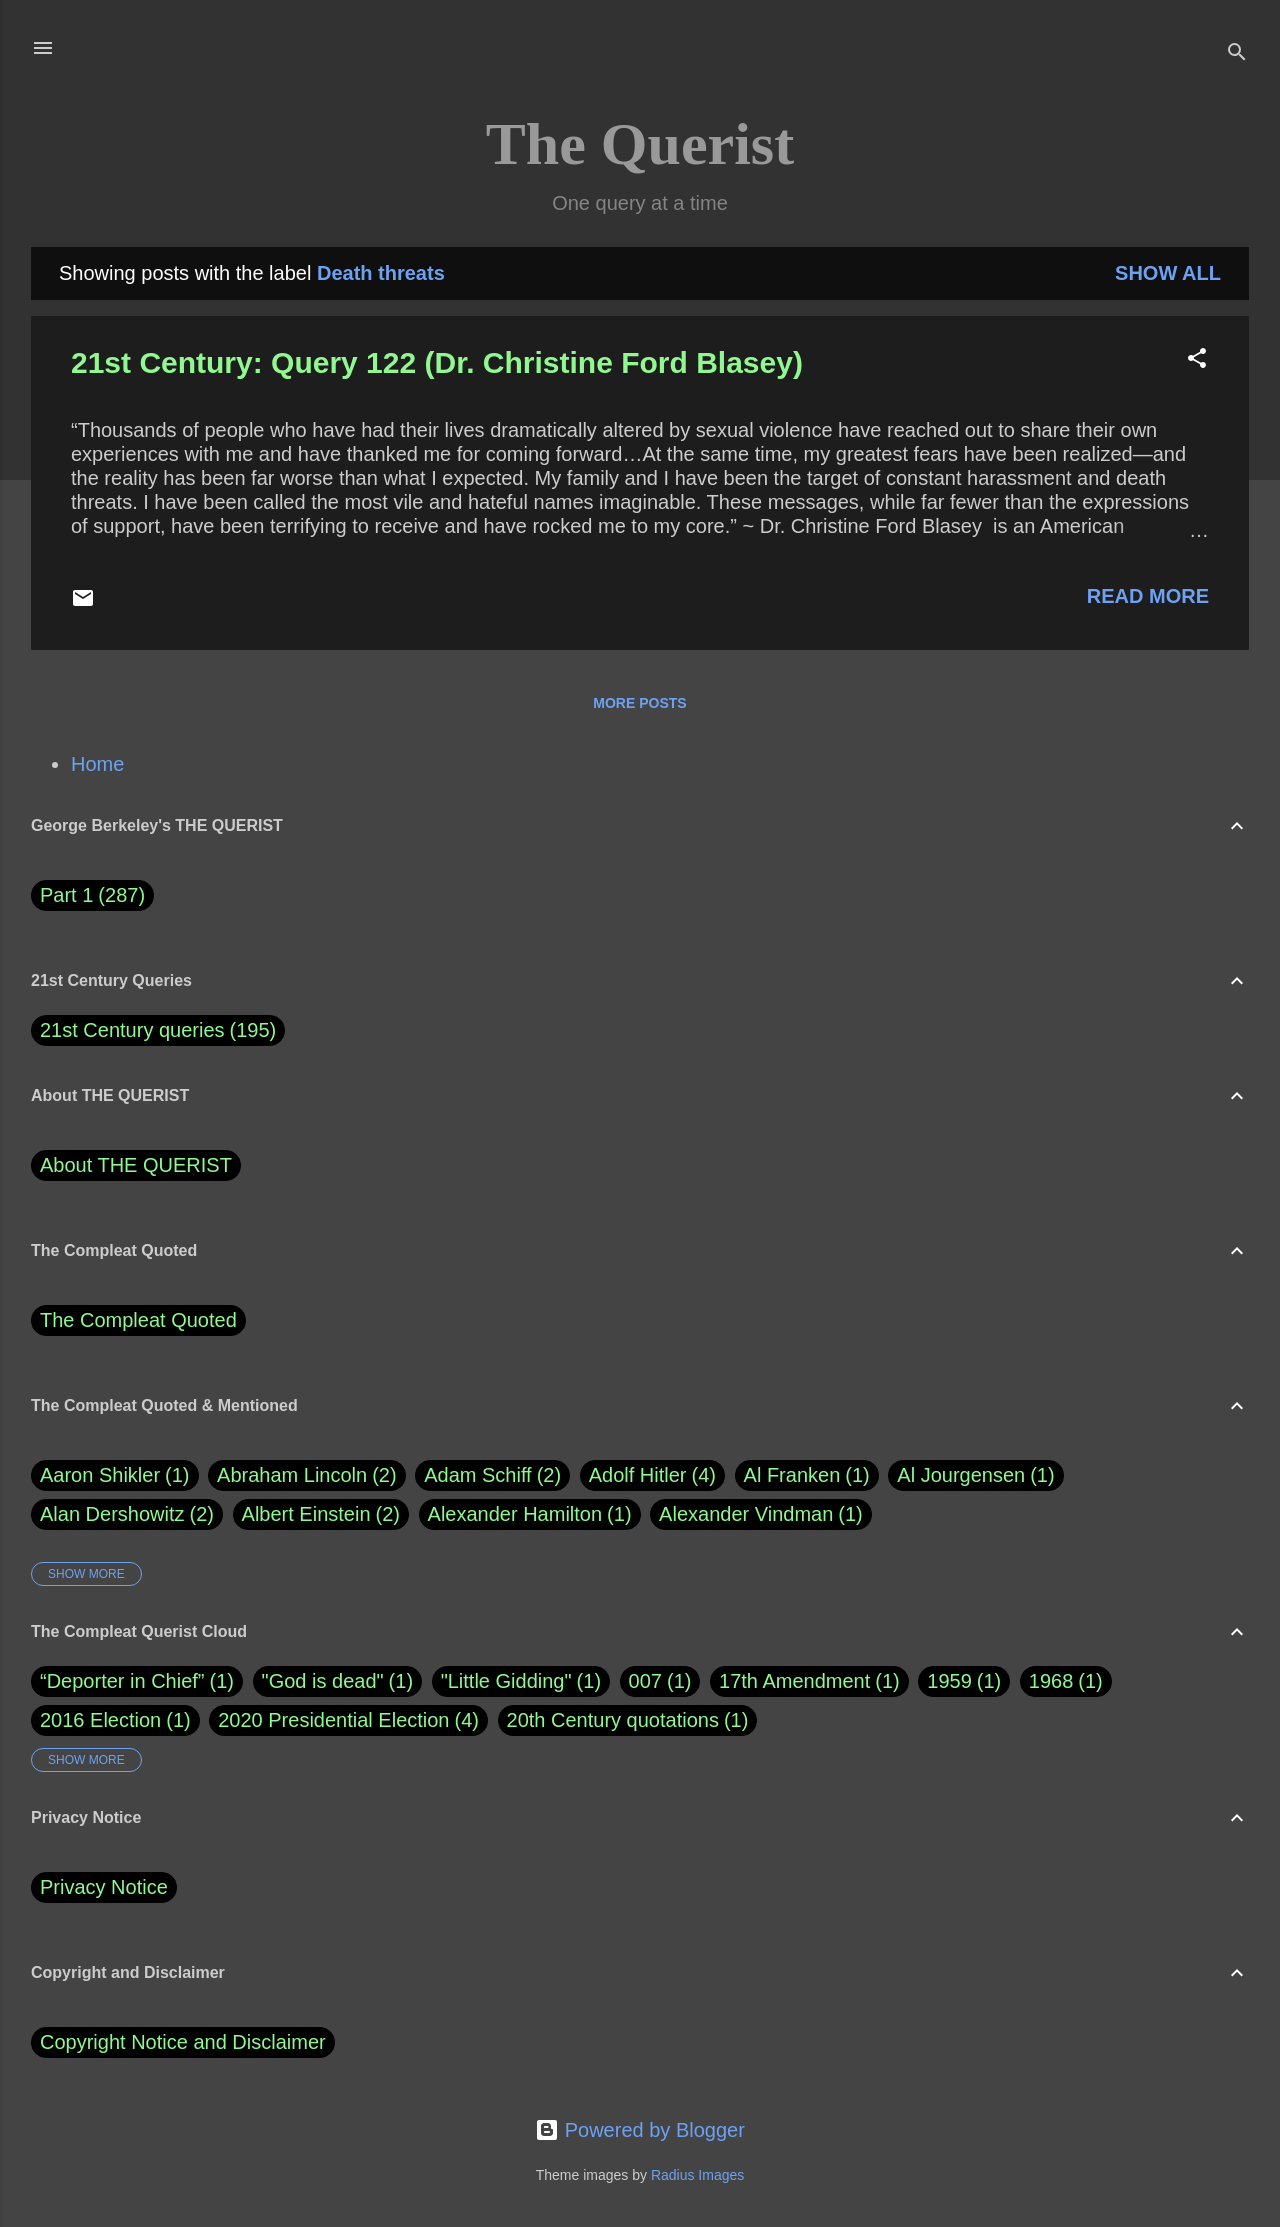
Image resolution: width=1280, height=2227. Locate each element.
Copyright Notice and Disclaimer (183, 2042)
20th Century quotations (613, 1720)
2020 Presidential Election (333, 1720)
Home (97, 764)
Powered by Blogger (640, 2130)
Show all (1168, 273)
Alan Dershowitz (127, 1514)
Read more (1148, 596)
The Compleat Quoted (138, 1320)
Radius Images (697, 2175)
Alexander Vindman (761, 1514)
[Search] (1237, 54)
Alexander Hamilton (530, 1514)
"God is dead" (323, 1681)
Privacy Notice (104, 1887)
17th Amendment (794, 1681)
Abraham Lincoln (307, 1475)
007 (645, 1681)
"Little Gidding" (506, 1681)
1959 (949, 1681)
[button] (1197, 360)
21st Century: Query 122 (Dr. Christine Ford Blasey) (437, 362)
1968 (1051, 1681)
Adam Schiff (492, 1475)
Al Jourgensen (975, 1475)
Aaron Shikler (115, 1475)
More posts (639, 703)
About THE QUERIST (136, 1165)
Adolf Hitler (652, 1475)
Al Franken (807, 1475)
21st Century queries (132, 1030)
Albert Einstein (321, 1514)
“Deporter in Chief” (122, 1681)
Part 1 (92, 895)
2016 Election (100, 1720)
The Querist (640, 144)
